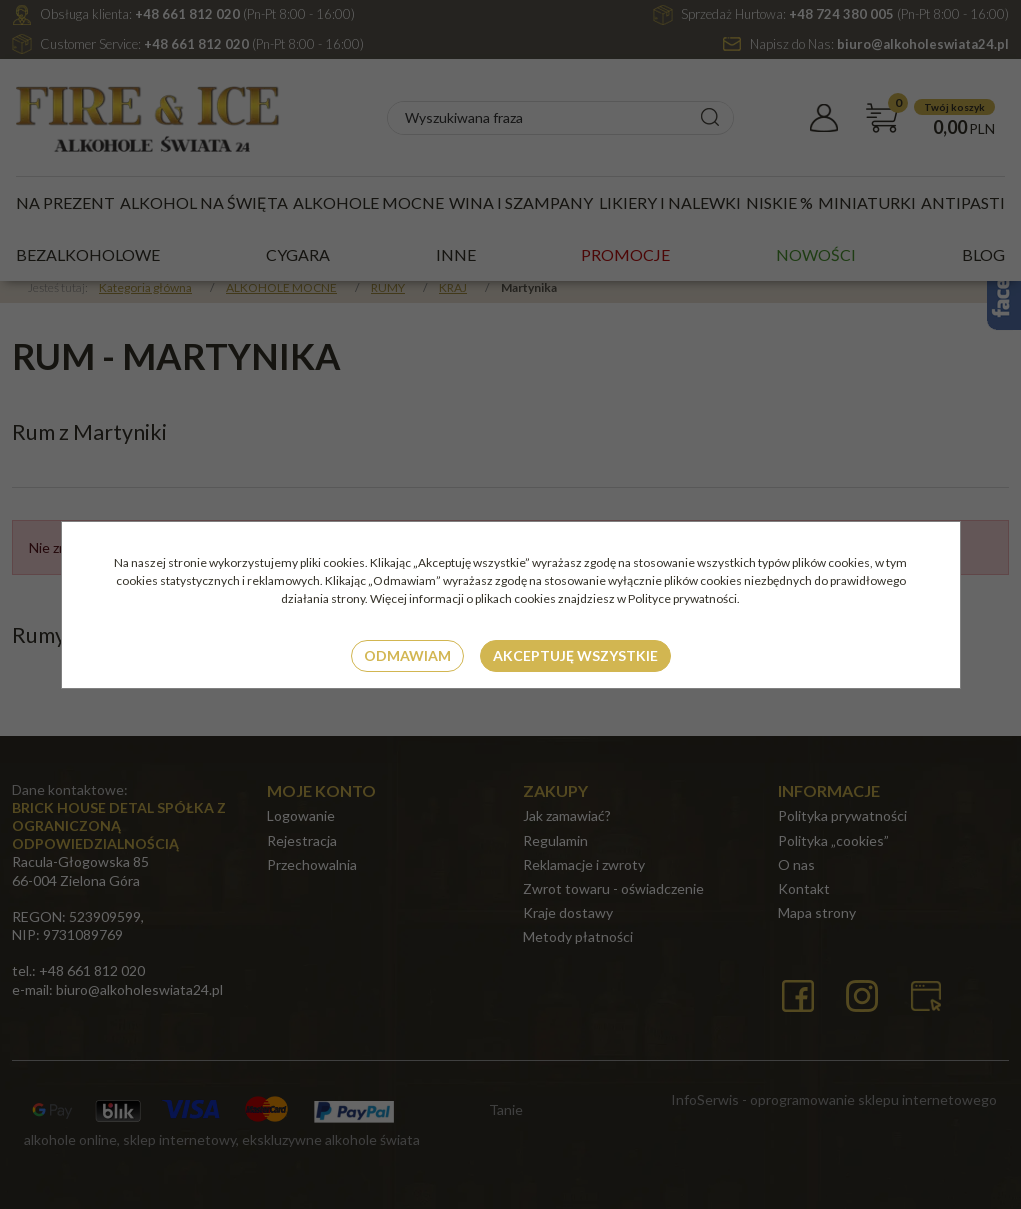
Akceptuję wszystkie (575, 655)
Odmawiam (407, 655)
